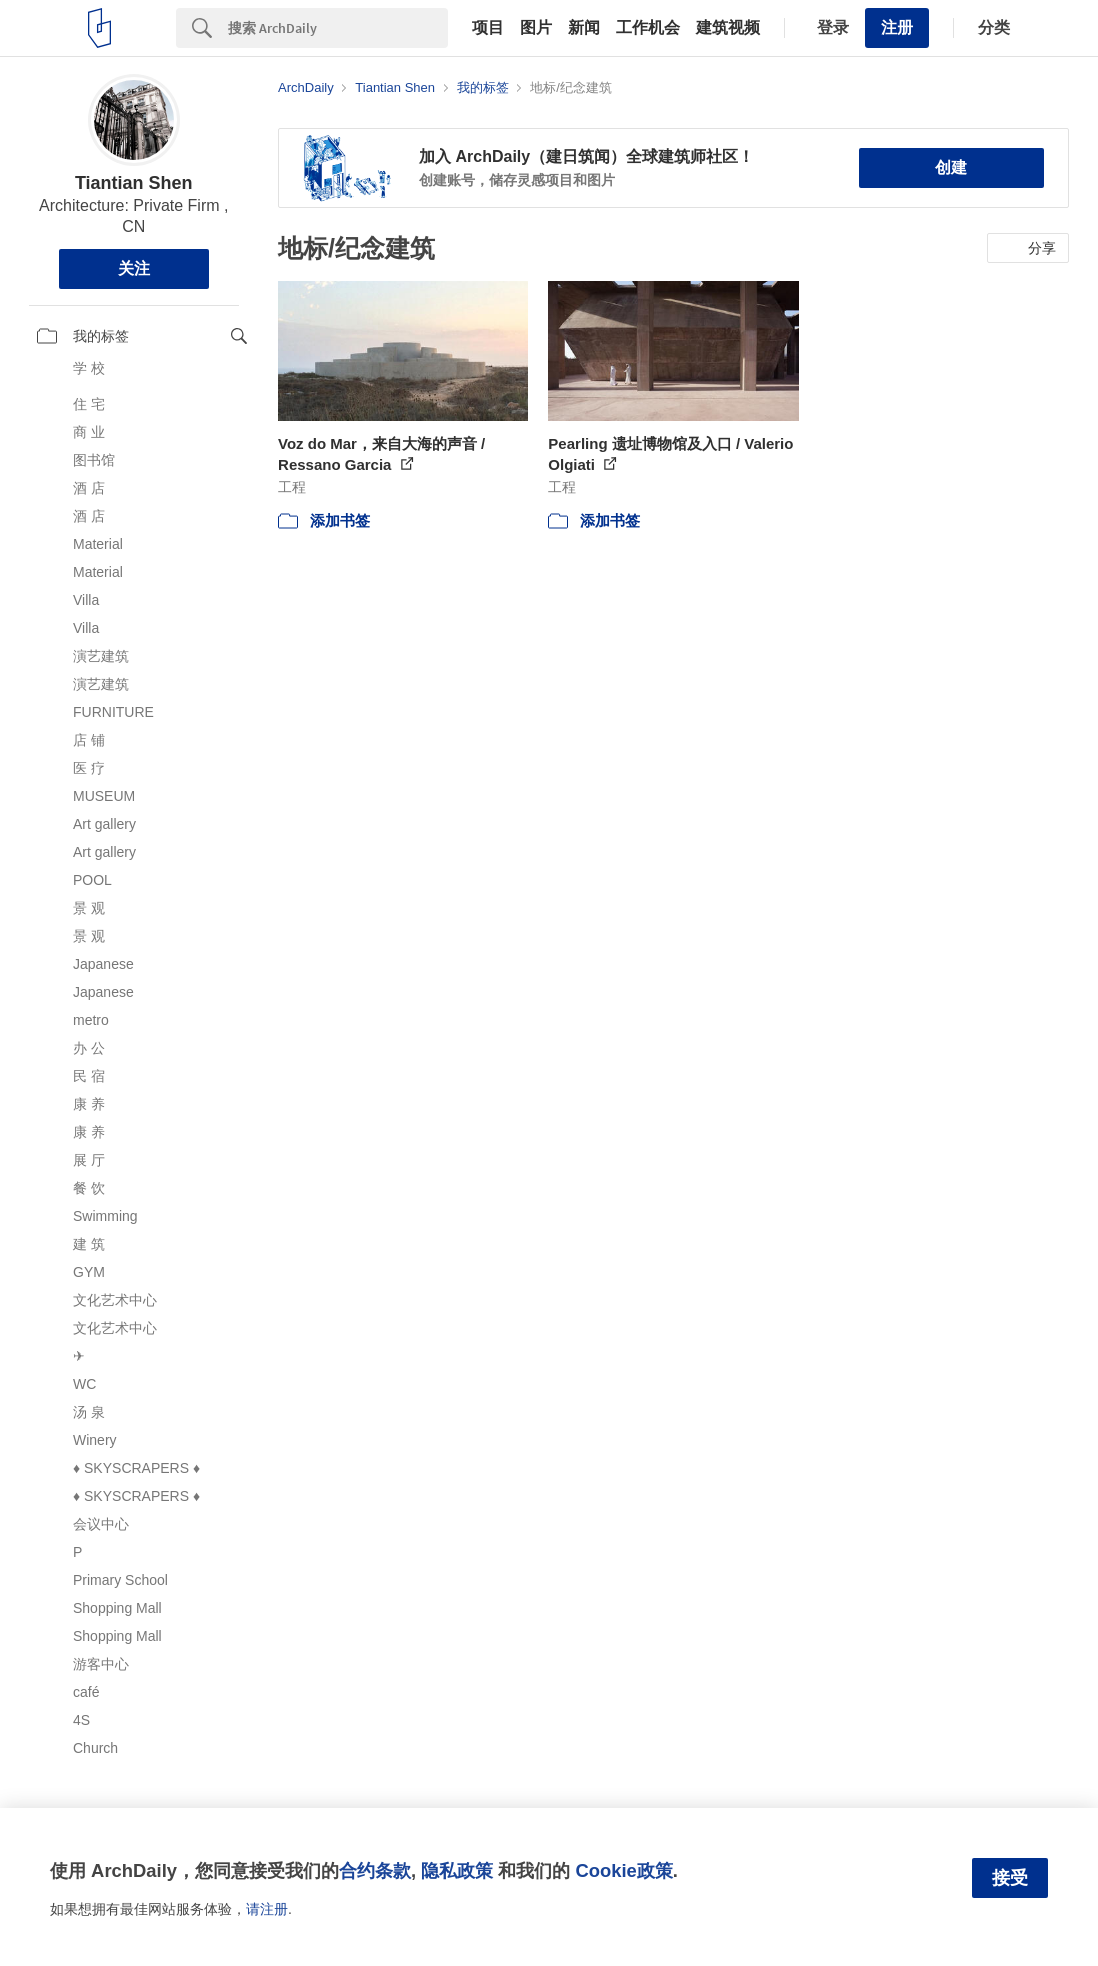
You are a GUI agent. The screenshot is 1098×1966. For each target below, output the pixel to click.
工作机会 (648, 28)
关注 (134, 268)
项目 (488, 28)
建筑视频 (728, 28)
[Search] (338, 28)
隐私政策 (457, 1870)
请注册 (267, 1909)
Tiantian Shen (134, 183)
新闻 (584, 28)
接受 (1010, 1878)
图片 (536, 28)
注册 (897, 27)
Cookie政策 (623, 1870)
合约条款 (375, 1870)
